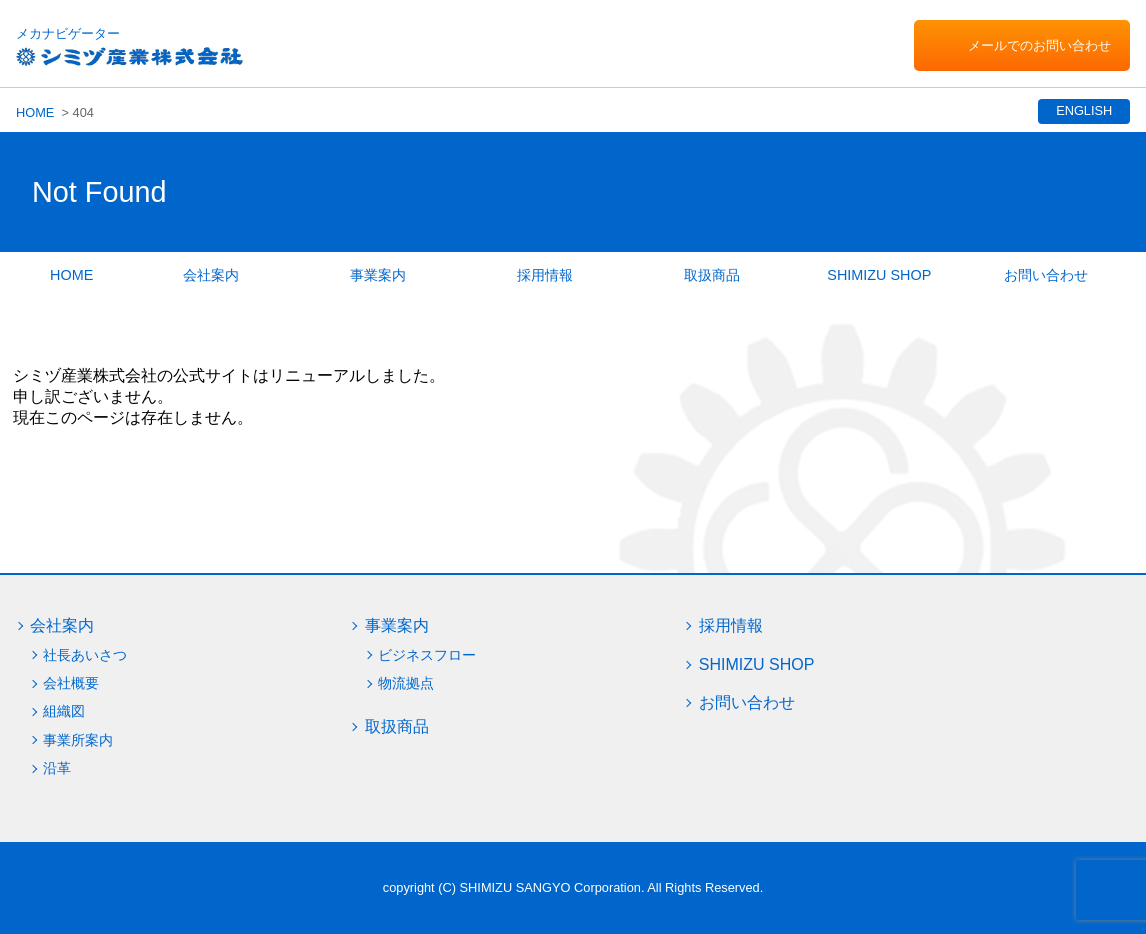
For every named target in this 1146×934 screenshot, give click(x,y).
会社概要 (71, 683)
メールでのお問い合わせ (1039, 45)
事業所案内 (78, 740)
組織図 (64, 711)
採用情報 (545, 275)
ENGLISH (1082, 110)
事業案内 (378, 275)
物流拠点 (406, 683)
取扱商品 (712, 275)
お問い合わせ (1046, 275)
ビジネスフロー (427, 655)
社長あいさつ (85, 655)
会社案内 (211, 275)
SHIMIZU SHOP (879, 275)
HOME (35, 112)
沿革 (57, 768)
